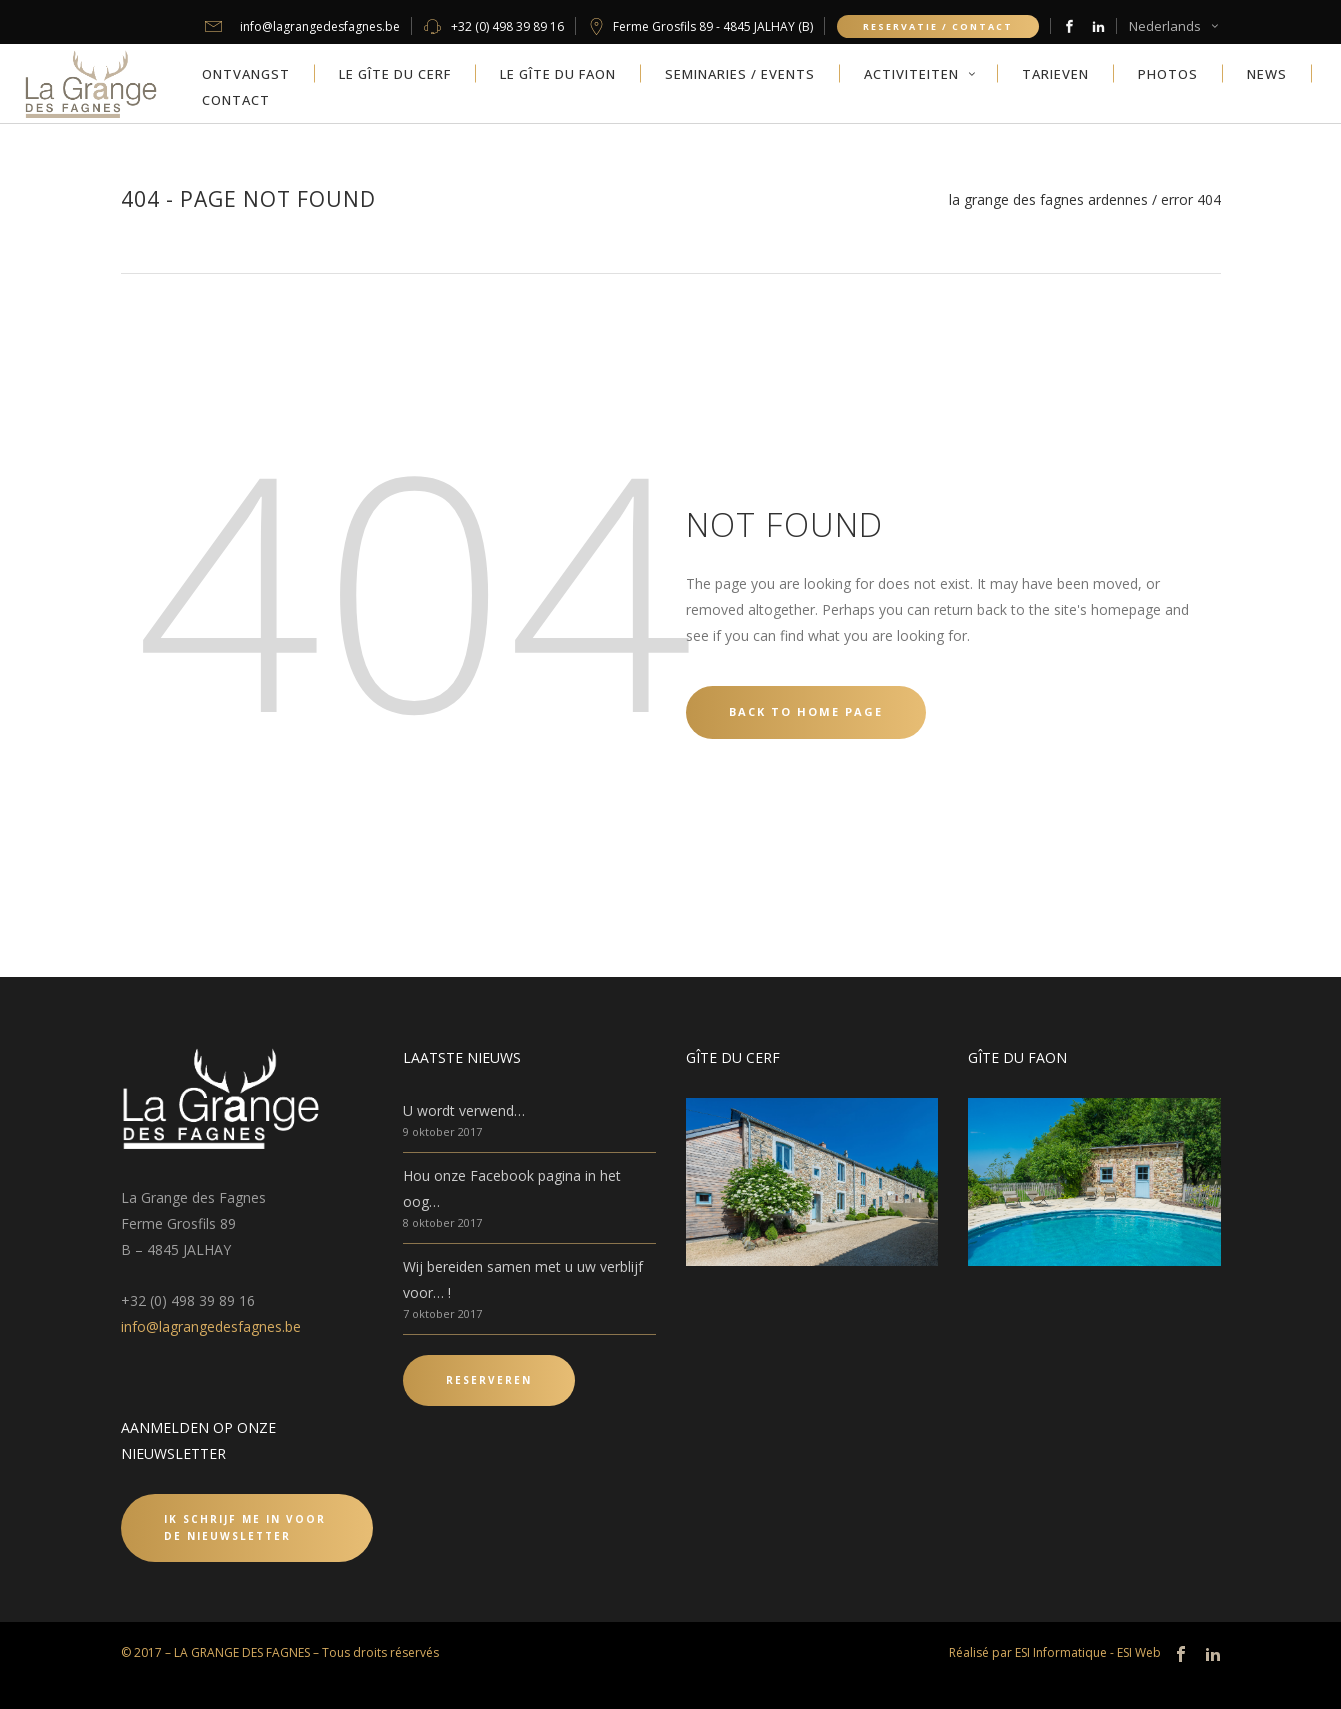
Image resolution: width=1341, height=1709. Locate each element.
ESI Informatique (1061, 1652)
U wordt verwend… (464, 1110)
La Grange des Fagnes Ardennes (1048, 200)
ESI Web (1139, 1652)
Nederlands (1165, 26)
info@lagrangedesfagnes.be (211, 1326)
